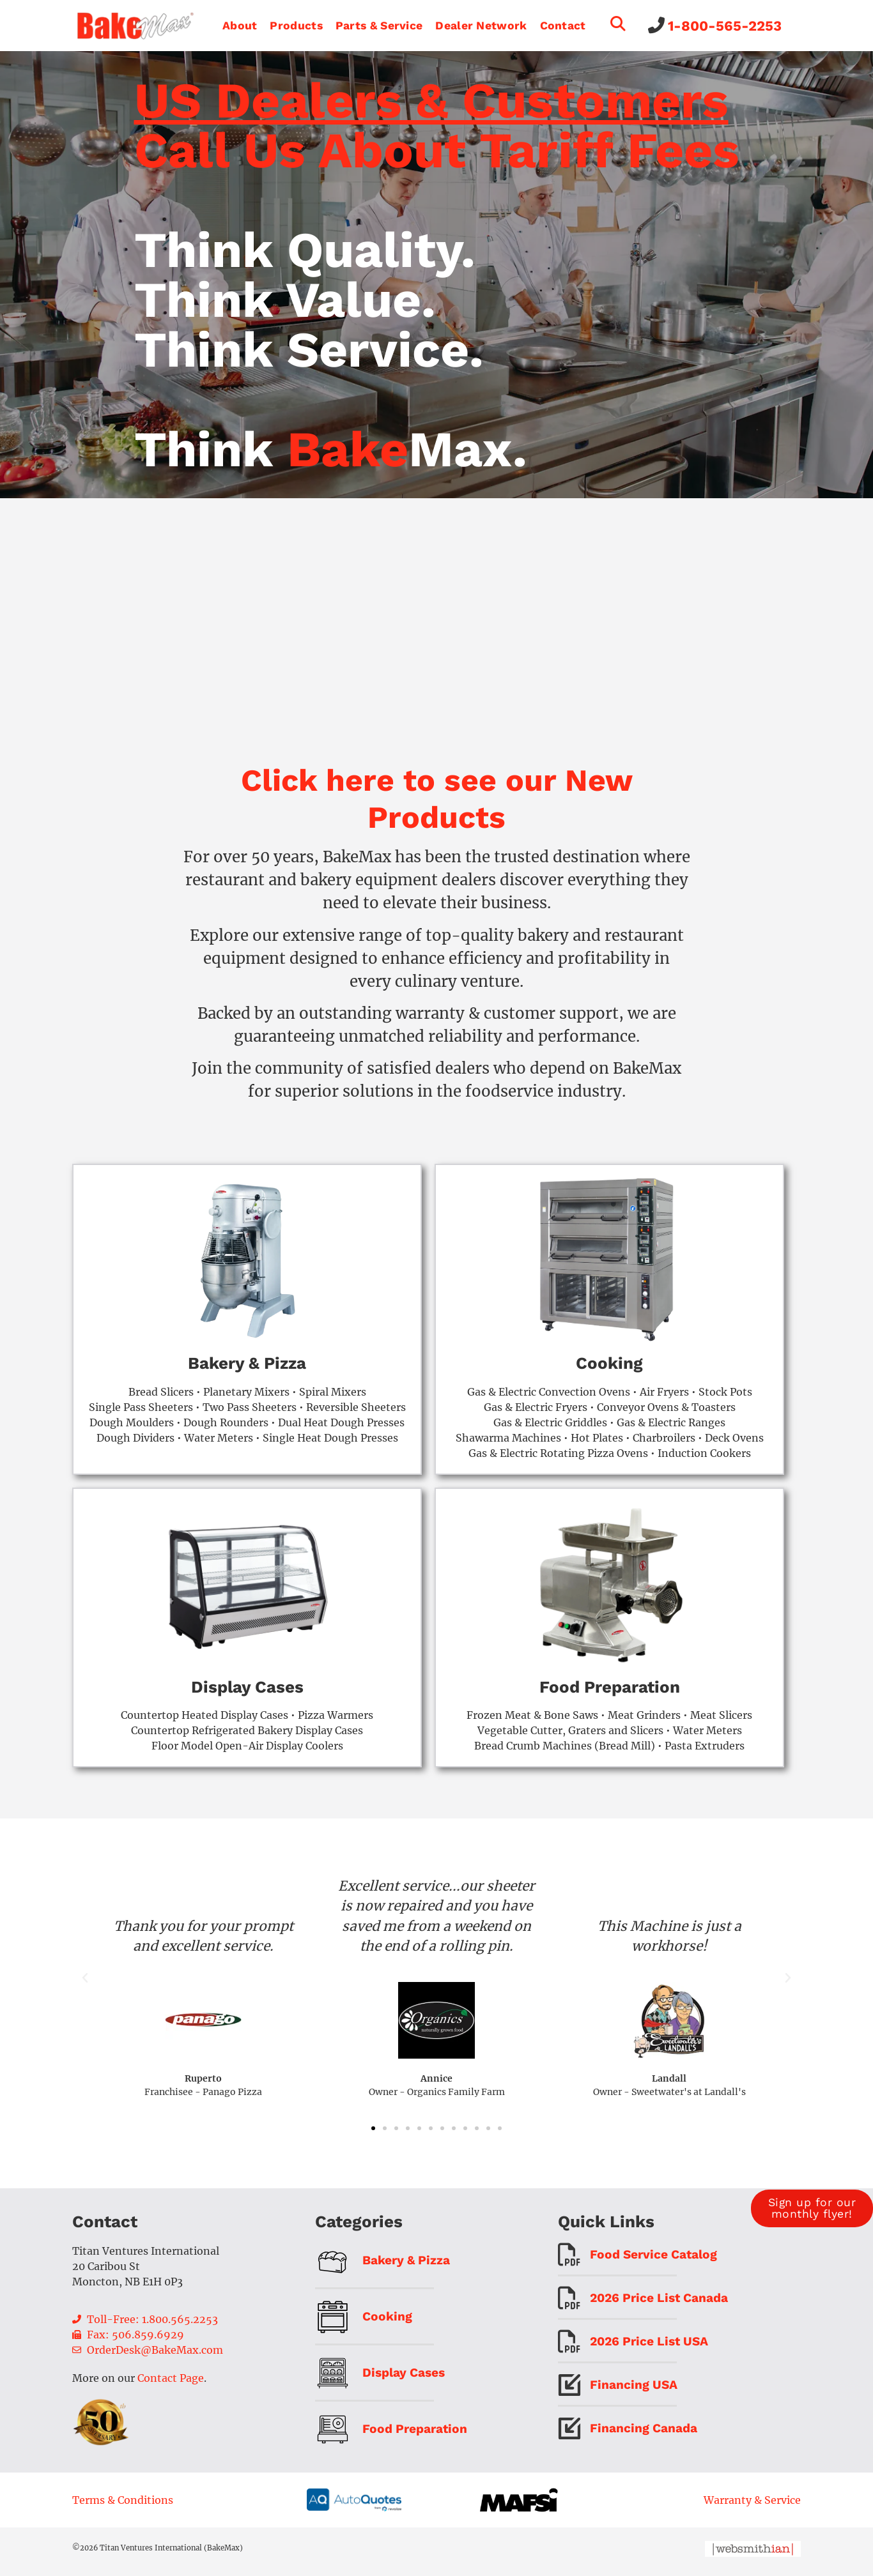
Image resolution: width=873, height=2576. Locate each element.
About (240, 25)
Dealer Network (481, 25)
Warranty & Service (752, 2506)
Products (296, 25)
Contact (563, 25)
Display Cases (247, 1693)
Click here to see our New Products (437, 805)
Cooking (609, 1370)
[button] (85, 1984)
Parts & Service (379, 25)
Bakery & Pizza (247, 1370)
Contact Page (170, 2384)
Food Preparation (609, 1693)
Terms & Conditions (122, 2506)
